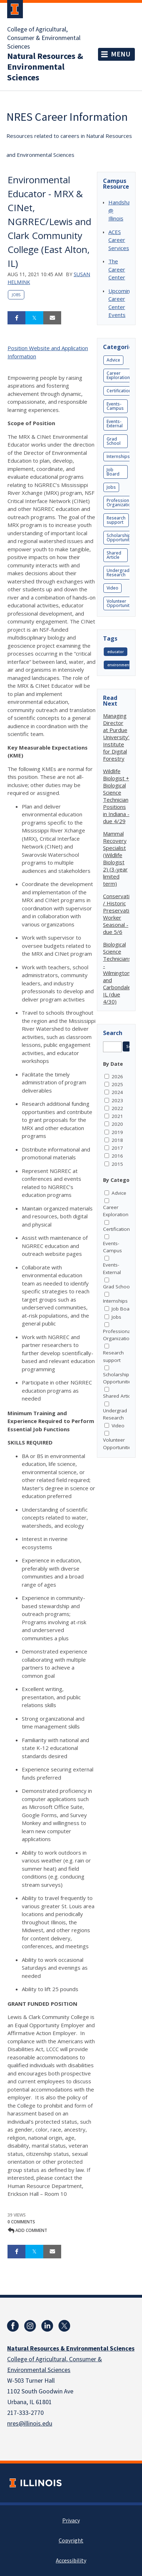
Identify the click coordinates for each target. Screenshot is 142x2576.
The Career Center (116, 269)
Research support (116, 520)
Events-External (115, 423)
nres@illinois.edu (29, 2423)
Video (112, 588)
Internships (118, 456)
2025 (117, 1084)
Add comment (27, 2230)
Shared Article (114, 555)
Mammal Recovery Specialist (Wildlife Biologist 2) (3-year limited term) (115, 858)
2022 (117, 1108)
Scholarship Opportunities (121, 537)
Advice (113, 360)
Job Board (113, 472)
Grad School (114, 441)
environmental (120, 664)
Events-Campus (115, 406)
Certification (119, 391)
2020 (117, 1124)
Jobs (16, 294)
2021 (117, 1116)
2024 (117, 1092)
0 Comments (21, 2222)
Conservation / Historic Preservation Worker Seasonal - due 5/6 (119, 913)
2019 (117, 1132)
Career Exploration (118, 375)
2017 (117, 1148)
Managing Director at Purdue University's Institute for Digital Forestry (117, 737)
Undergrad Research (118, 572)
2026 (117, 1076)
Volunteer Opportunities (121, 603)
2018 (117, 1140)
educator (115, 651)
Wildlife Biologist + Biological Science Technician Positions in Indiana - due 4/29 (116, 796)
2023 (117, 1100)
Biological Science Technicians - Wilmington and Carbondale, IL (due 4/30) (117, 973)
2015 (117, 1164)
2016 (117, 1156)
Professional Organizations (121, 502)
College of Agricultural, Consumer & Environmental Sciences (43, 38)
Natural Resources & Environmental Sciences (45, 67)
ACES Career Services (118, 240)
